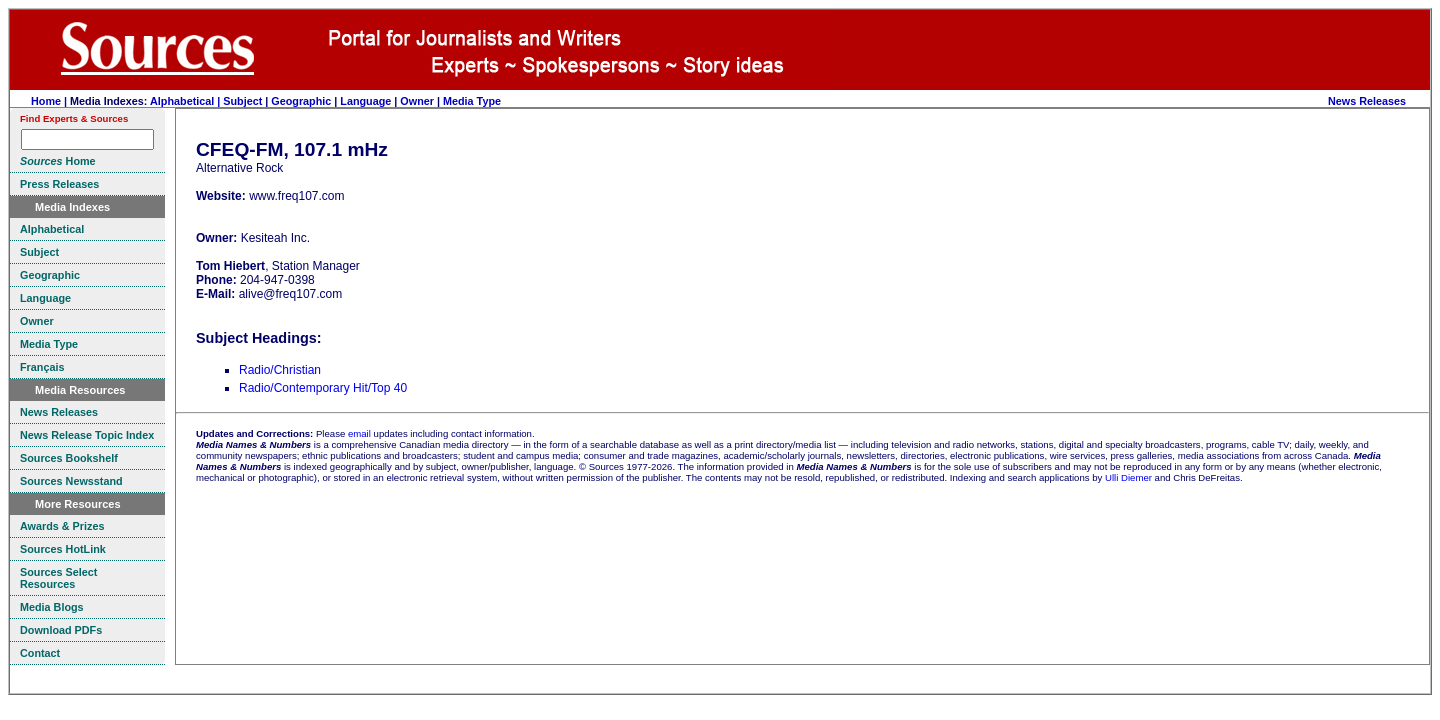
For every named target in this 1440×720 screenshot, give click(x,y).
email (359, 433)
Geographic (301, 101)
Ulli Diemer (1128, 477)
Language (365, 101)
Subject (242, 101)
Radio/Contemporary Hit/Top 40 (323, 388)
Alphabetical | (186, 101)
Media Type (472, 101)
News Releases (1367, 101)
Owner (417, 101)
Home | (50, 101)
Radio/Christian (280, 370)
